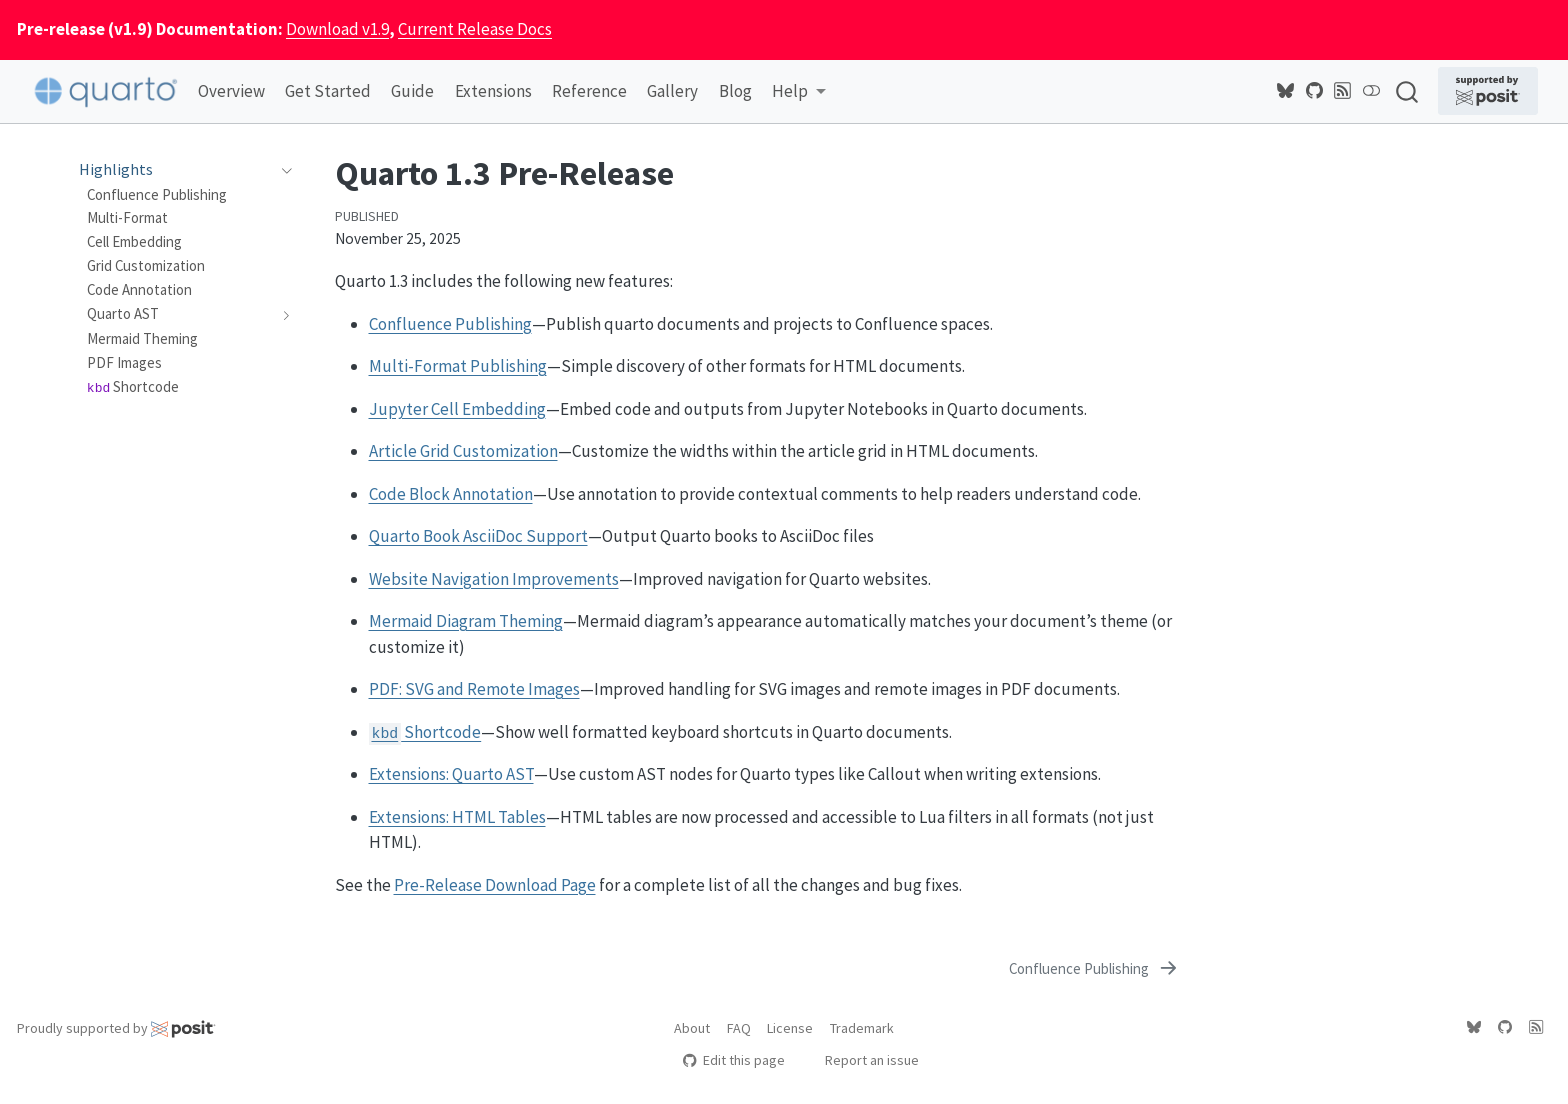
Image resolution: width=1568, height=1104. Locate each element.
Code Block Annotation (451, 494)
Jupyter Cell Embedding (457, 409)
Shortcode (425, 732)
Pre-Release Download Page (495, 885)
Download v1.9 (337, 29)
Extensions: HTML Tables (457, 817)
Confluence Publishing (450, 324)
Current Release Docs (475, 29)
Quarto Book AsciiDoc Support (478, 536)
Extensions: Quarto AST (451, 774)
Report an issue (862, 1060)
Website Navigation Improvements (494, 579)
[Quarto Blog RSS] (1343, 91)
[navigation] (282, 170)
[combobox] (1408, 91)
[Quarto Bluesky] (1286, 91)
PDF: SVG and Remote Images (474, 689)
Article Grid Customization (463, 451)
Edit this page (733, 1060)
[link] (799, 92)
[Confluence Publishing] (1094, 969)
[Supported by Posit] (1488, 91)
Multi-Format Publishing (458, 366)
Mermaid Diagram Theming (466, 621)
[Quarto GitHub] (1315, 91)
